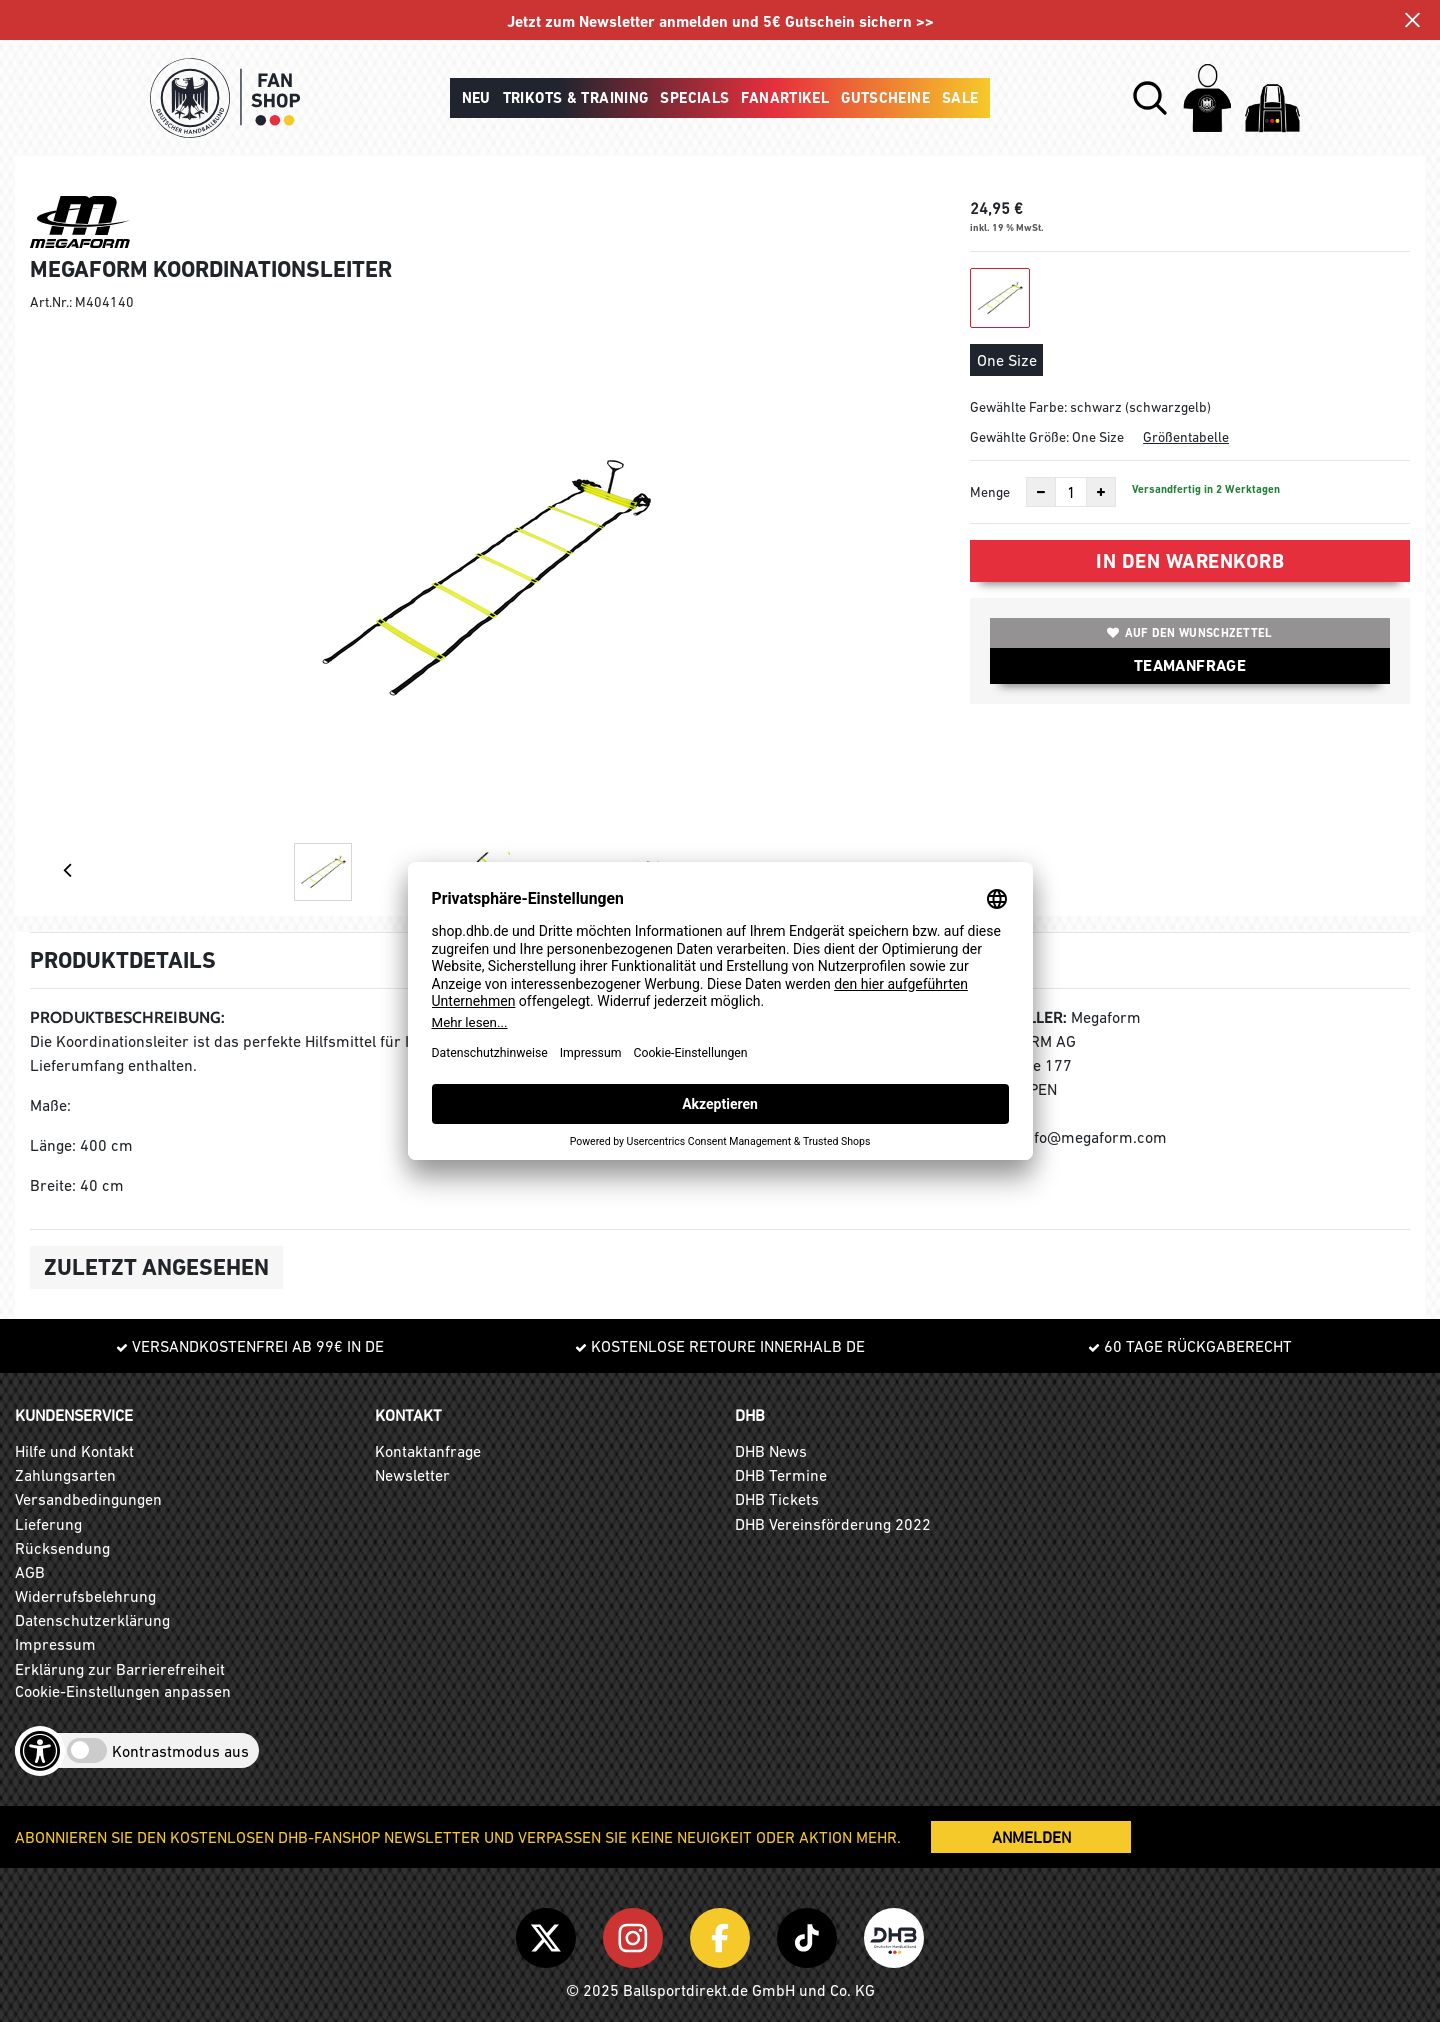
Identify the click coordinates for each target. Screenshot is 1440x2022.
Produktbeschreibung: (127, 1017)
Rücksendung (62, 1548)
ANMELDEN (1031, 1837)
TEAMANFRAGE (1190, 665)
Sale (960, 98)
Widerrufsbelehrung (85, 1596)
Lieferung (48, 1524)
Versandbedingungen (88, 1499)
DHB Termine (781, 1475)
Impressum (55, 1644)
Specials (694, 98)
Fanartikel (785, 98)
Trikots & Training (576, 98)
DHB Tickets (777, 1499)
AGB (30, 1572)
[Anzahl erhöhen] (1101, 492)
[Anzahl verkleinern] (1041, 492)
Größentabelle (1186, 437)
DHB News (771, 1451)
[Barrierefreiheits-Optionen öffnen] (40, 1751)
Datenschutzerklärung (92, 1620)
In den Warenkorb (1190, 561)
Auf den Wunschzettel (1189, 633)
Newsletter (412, 1475)
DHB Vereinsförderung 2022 (833, 1524)
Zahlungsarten (65, 1475)
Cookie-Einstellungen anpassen (123, 1691)
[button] (1150, 98)
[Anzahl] (1071, 492)
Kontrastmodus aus (180, 1751)
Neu (476, 98)
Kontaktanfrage (428, 1451)
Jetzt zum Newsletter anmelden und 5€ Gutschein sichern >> (720, 21)
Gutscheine (885, 98)
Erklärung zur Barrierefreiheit (120, 1669)
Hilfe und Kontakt (74, 1451)
